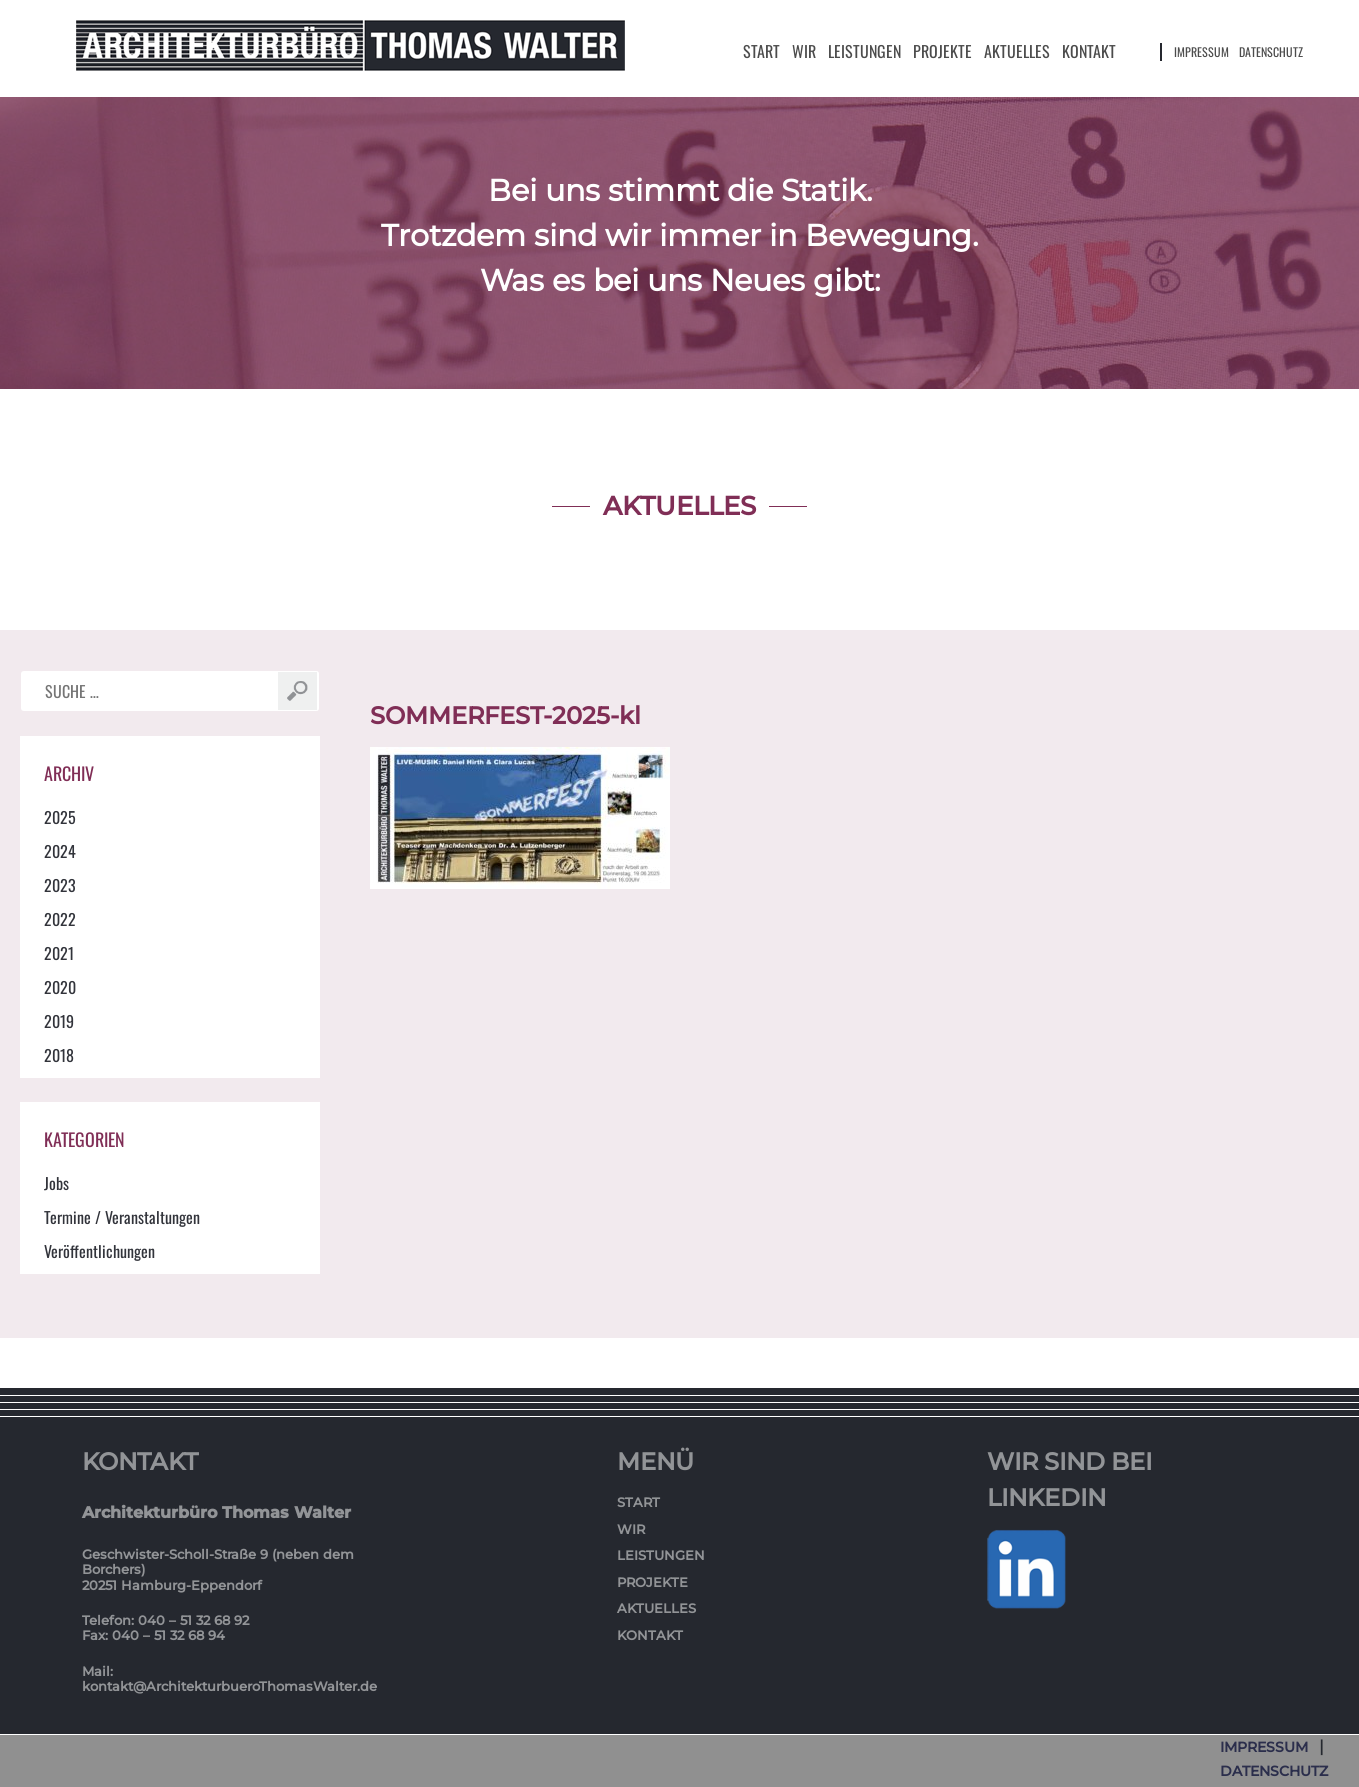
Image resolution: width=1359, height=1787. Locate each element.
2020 (60, 987)
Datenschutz (1271, 51)
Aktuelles (1017, 51)
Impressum (1201, 51)
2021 (59, 953)
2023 (60, 885)
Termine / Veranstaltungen (122, 1217)
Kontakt (1089, 51)
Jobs (56, 1183)
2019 (59, 1021)
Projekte (942, 51)
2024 (60, 851)
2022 (60, 919)
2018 (59, 1055)
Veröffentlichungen (99, 1251)
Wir (804, 51)
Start (761, 51)
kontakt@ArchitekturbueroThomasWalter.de (229, 1686)
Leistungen (864, 51)
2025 (60, 817)
